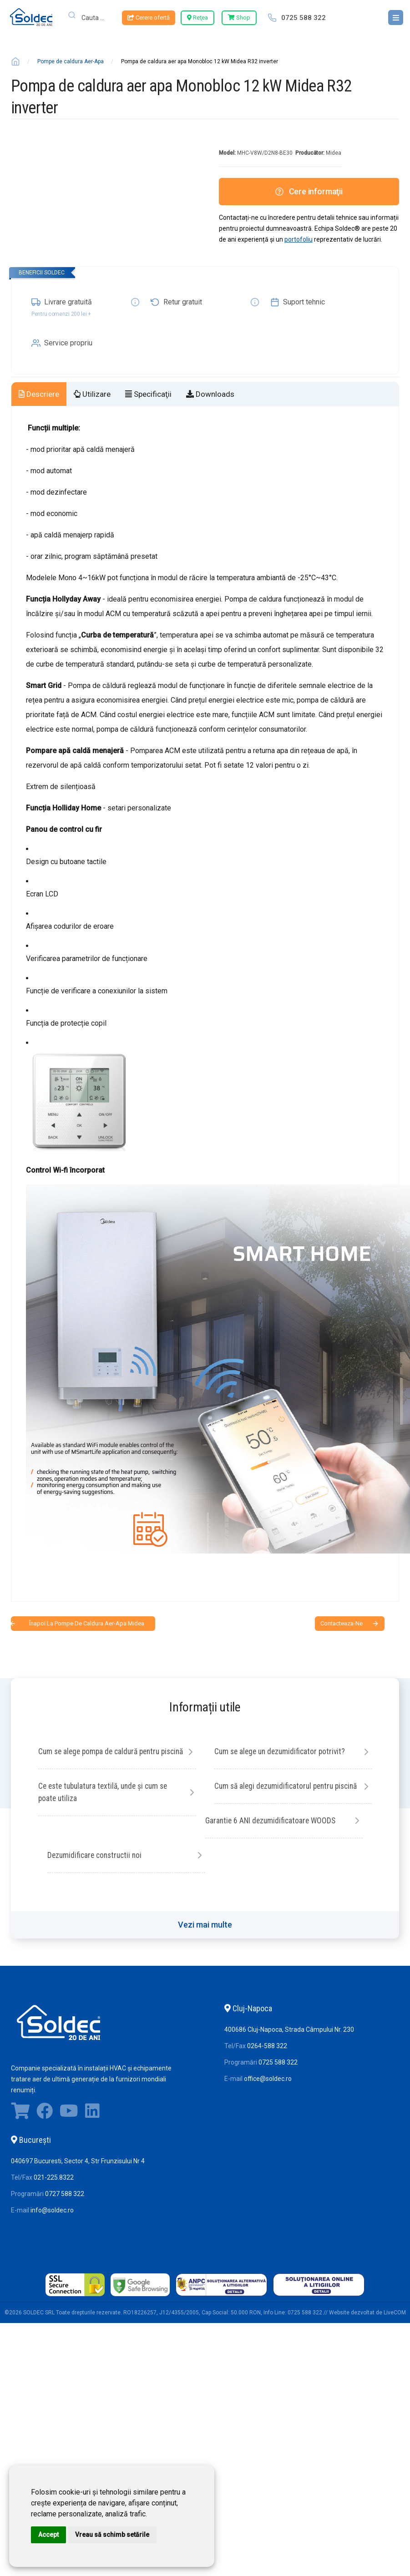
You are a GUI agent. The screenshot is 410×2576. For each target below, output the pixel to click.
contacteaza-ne (341, 1623)
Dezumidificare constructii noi (263, 1869)
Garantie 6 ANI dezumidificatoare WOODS (272, 1834)
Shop (239, 17)
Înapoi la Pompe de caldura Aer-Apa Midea (86, 1623)
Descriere (39, 394)
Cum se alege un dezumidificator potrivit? (282, 1751)
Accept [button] (48, 2534)
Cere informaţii (309, 191)
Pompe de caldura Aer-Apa (70, 61)
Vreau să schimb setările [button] (112, 2534)
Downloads (210, 394)
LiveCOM (395, 2327)
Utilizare (92, 394)
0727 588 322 (64, 2208)
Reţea (197, 17)
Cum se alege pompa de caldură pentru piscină (102, 1758)
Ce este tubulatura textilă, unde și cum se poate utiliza (273, 1793)
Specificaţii (148, 394)
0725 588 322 (303, 18)
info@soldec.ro (52, 2224)
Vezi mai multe (205, 1939)
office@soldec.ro (268, 2093)
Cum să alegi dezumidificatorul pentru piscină (109, 1841)
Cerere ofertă (148, 17)
